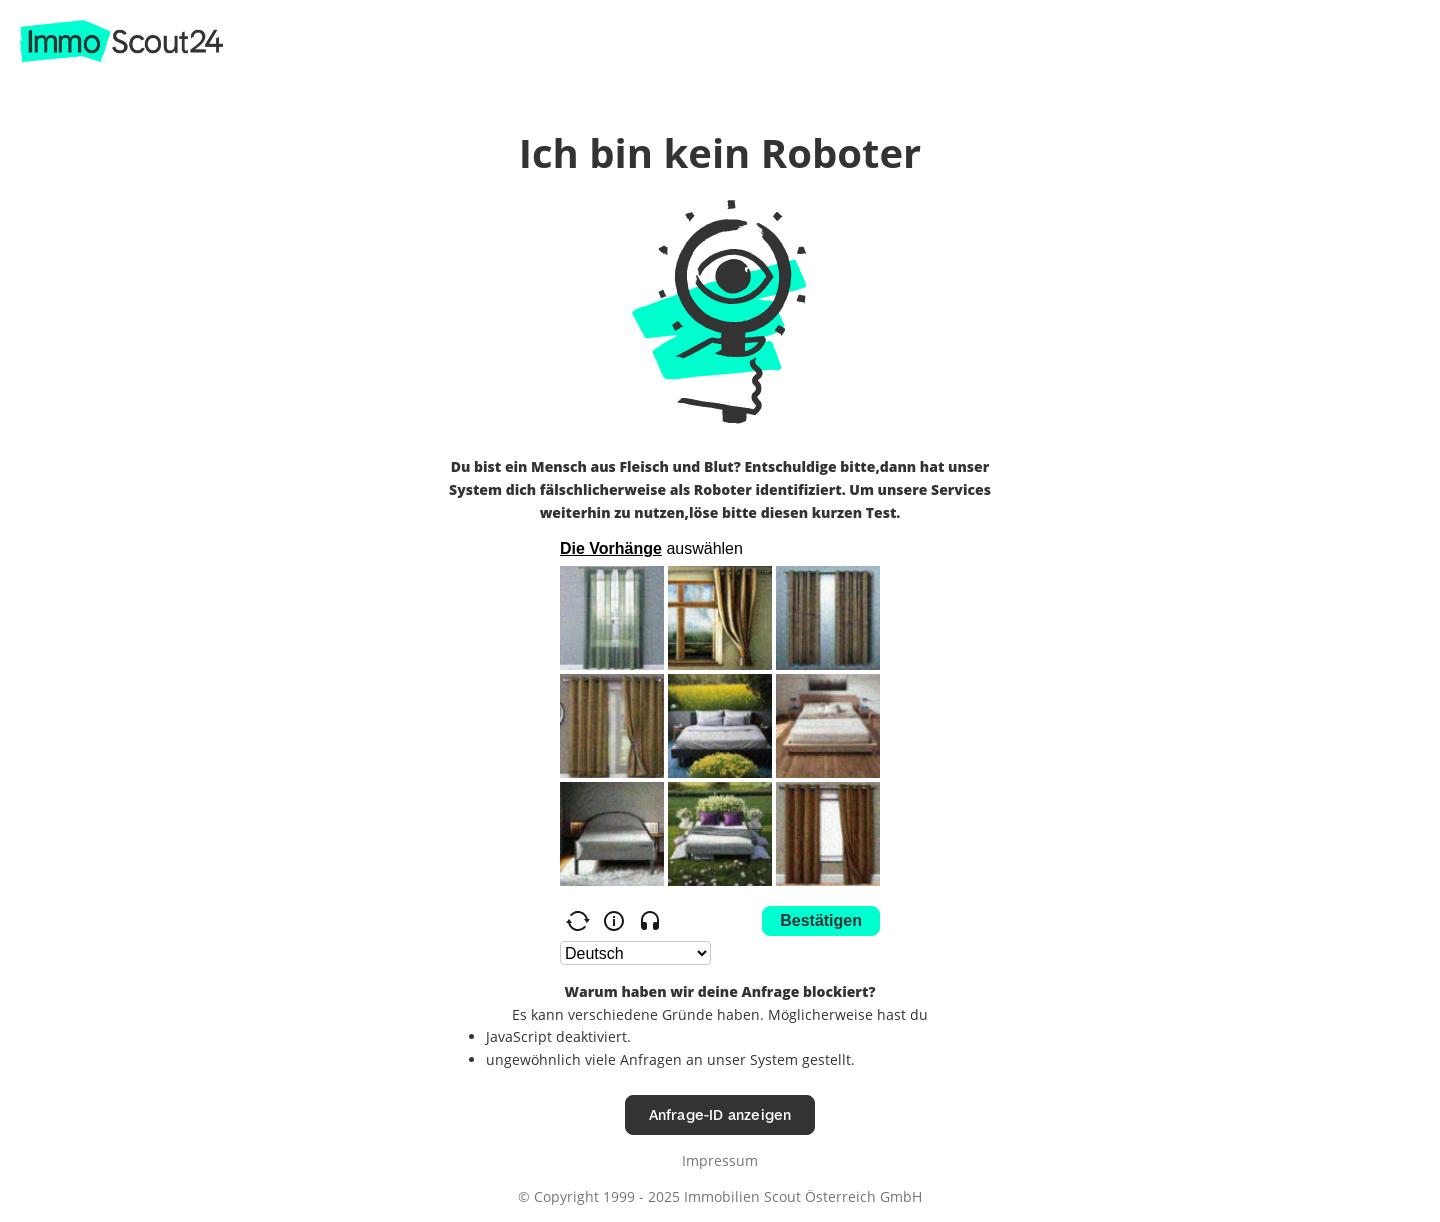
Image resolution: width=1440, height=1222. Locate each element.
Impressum (720, 1160)
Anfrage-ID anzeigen (720, 1114)
